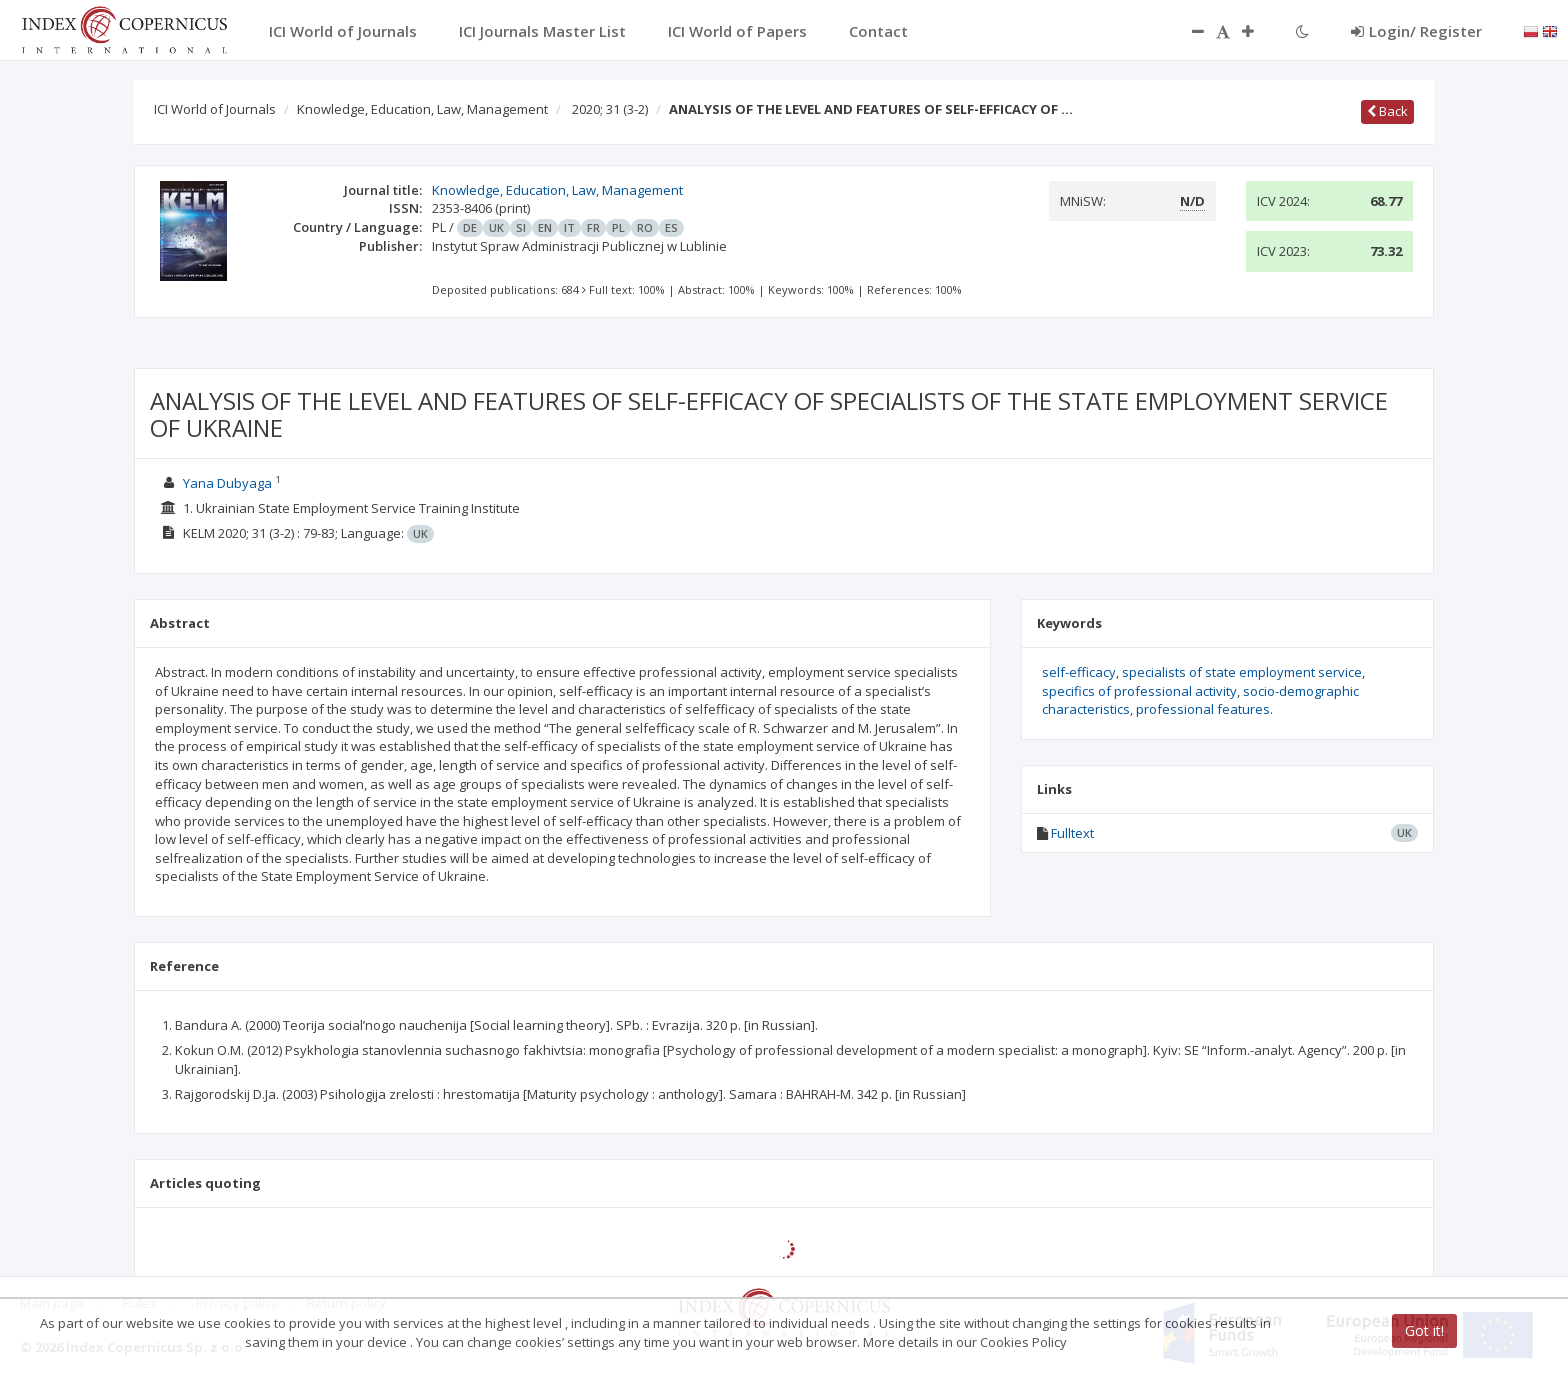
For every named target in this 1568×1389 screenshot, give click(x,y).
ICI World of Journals (215, 109)
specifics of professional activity (1139, 691)
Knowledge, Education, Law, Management (422, 109)
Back (1387, 111)
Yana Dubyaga (227, 483)
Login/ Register (1416, 31)
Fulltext (1072, 833)
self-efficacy (1079, 672)
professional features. (1204, 709)
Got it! (1424, 1330)
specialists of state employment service (1242, 672)
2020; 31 (610, 109)
